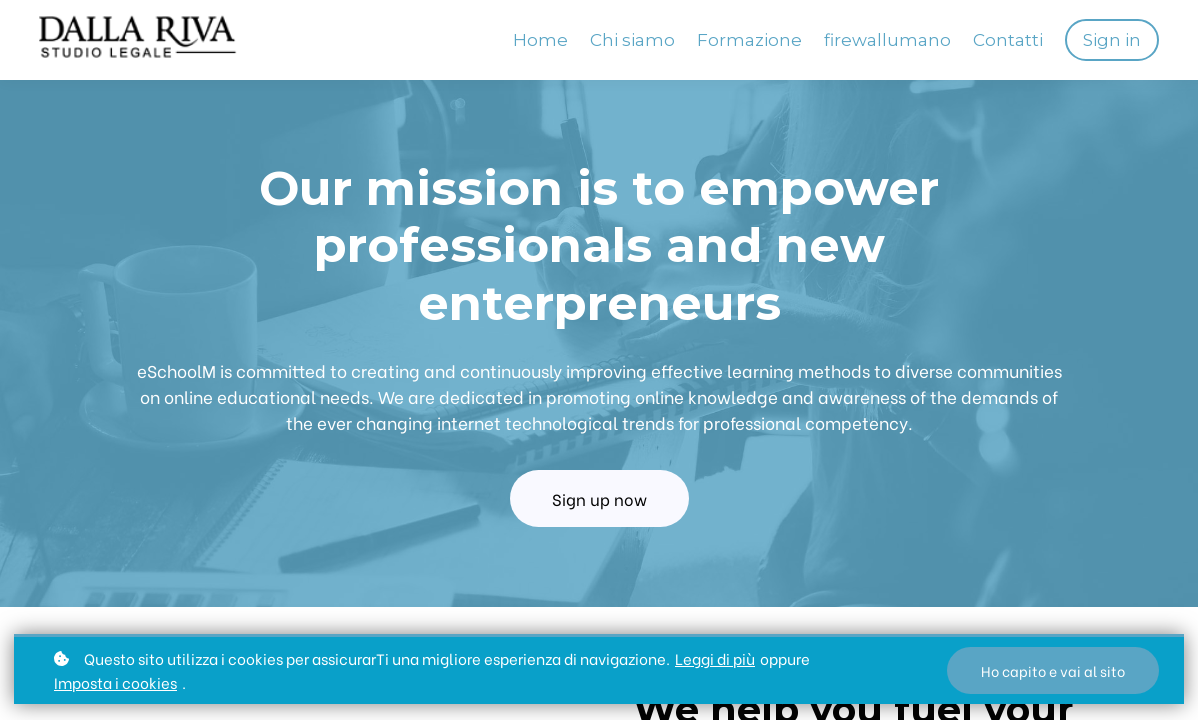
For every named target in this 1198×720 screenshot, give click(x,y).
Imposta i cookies (115, 682)
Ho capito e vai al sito (1053, 670)
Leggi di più (715, 658)
